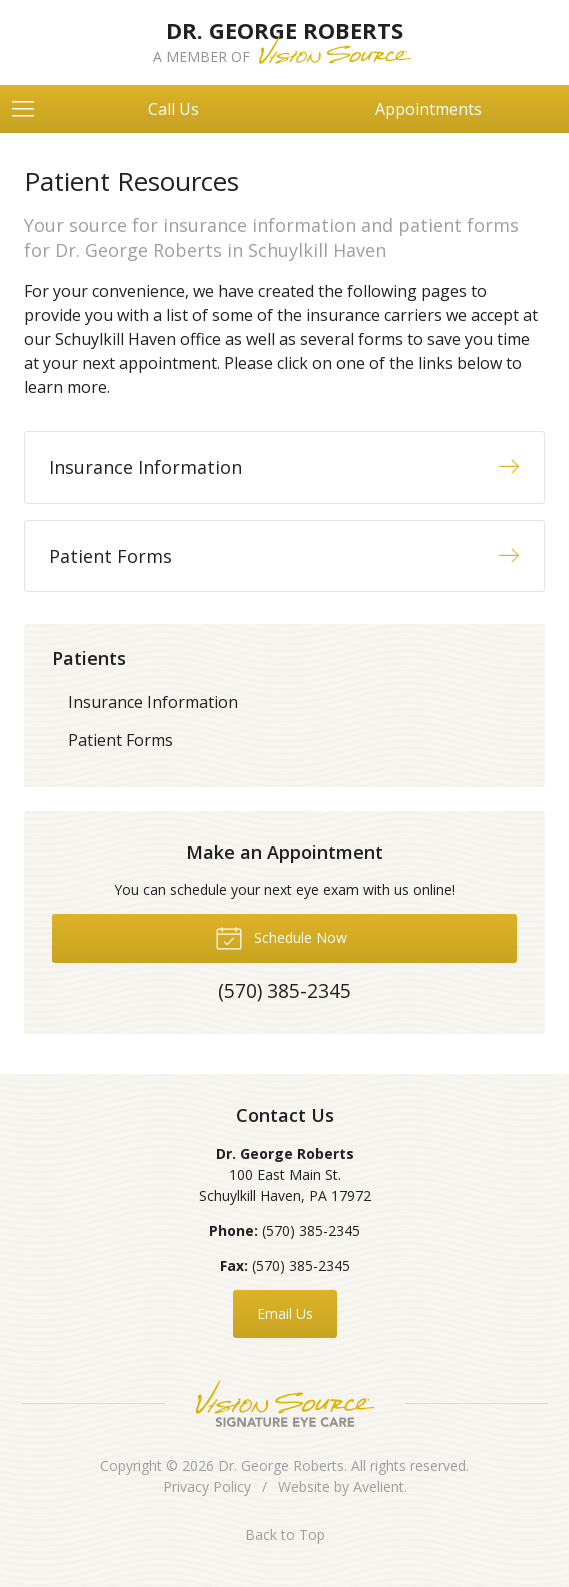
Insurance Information (153, 702)
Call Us (173, 109)
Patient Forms (120, 740)
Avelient (378, 1486)
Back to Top (285, 1534)
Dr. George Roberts (281, 1465)
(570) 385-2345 (311, 1230)
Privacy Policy (207, 1486)
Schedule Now (281, 937)
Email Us (285, 1313)
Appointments (428, 109)
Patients (89, 658)
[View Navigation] (30, 109)
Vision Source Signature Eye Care (285, 1403)
